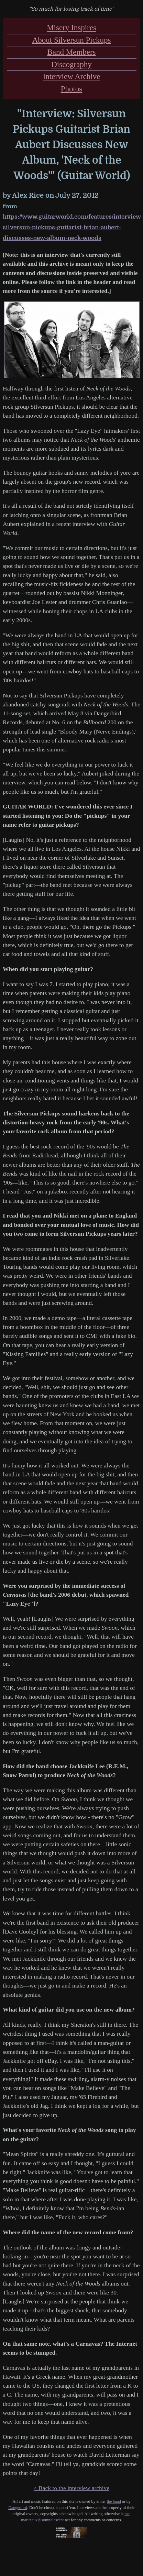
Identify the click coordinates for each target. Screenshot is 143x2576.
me (127, 2513)
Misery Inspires (71, 27)
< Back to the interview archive (71, 2488)
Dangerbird (17, 2507)
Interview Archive (71, 76)
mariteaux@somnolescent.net (45, 2520)
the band (114, 2501)
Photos (71, 89)
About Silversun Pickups (71, 40)
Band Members (71, 52)
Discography (71, 64)
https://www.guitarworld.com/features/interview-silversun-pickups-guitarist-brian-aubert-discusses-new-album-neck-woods (73, 227)
